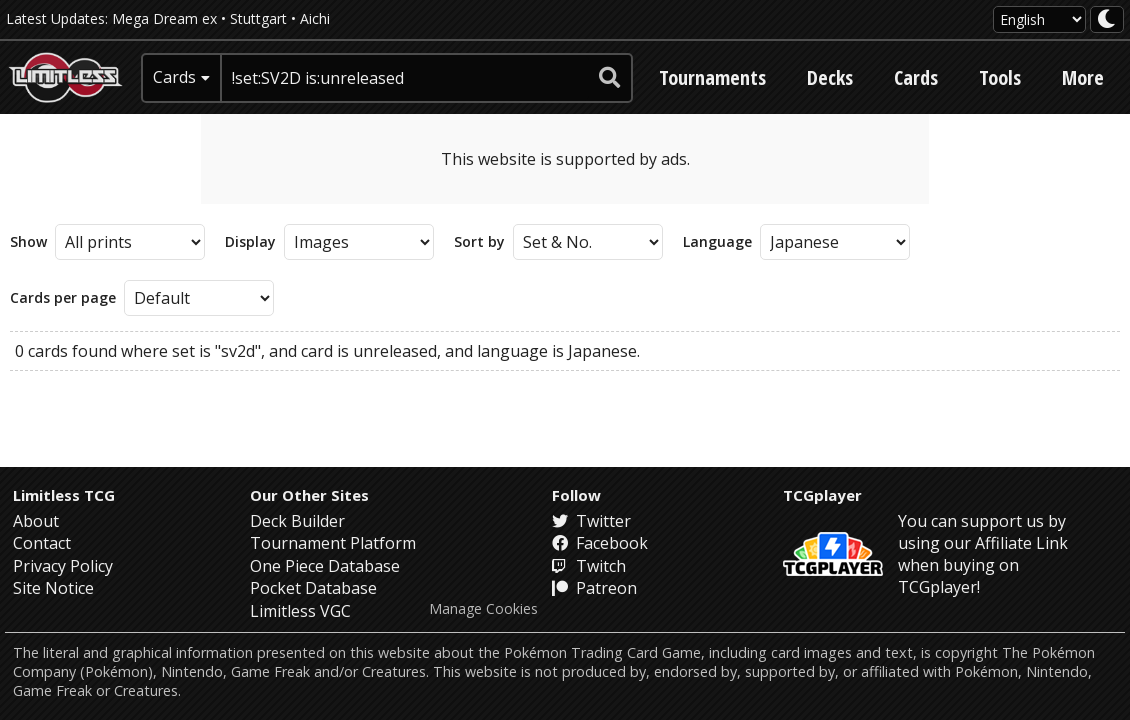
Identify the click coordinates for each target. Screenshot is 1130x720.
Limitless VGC (300, 611)
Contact (42, 543)
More (1083, 77)
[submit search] (610, 78)
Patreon (594, 588)
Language (717, 242)
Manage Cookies (483, 609)
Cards (916, 77)
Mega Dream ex (164, 18)
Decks (830, 77)
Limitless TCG (64, 495)
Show (28, 242)
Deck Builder (297, 521)
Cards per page (63, 298)
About (36, 521)
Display (250, 242)
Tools (1000, 77)
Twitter (591, 521)
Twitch (589, 566)
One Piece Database (325, 566)
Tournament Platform (333, 543)
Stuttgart (258, 18)
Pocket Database (313, 588)
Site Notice (53, 588)
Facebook (600, 543)
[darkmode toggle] (1107, 19)
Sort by (479, 242)
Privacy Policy (63, 566)
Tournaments (712, 77)
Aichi (315, 18)
